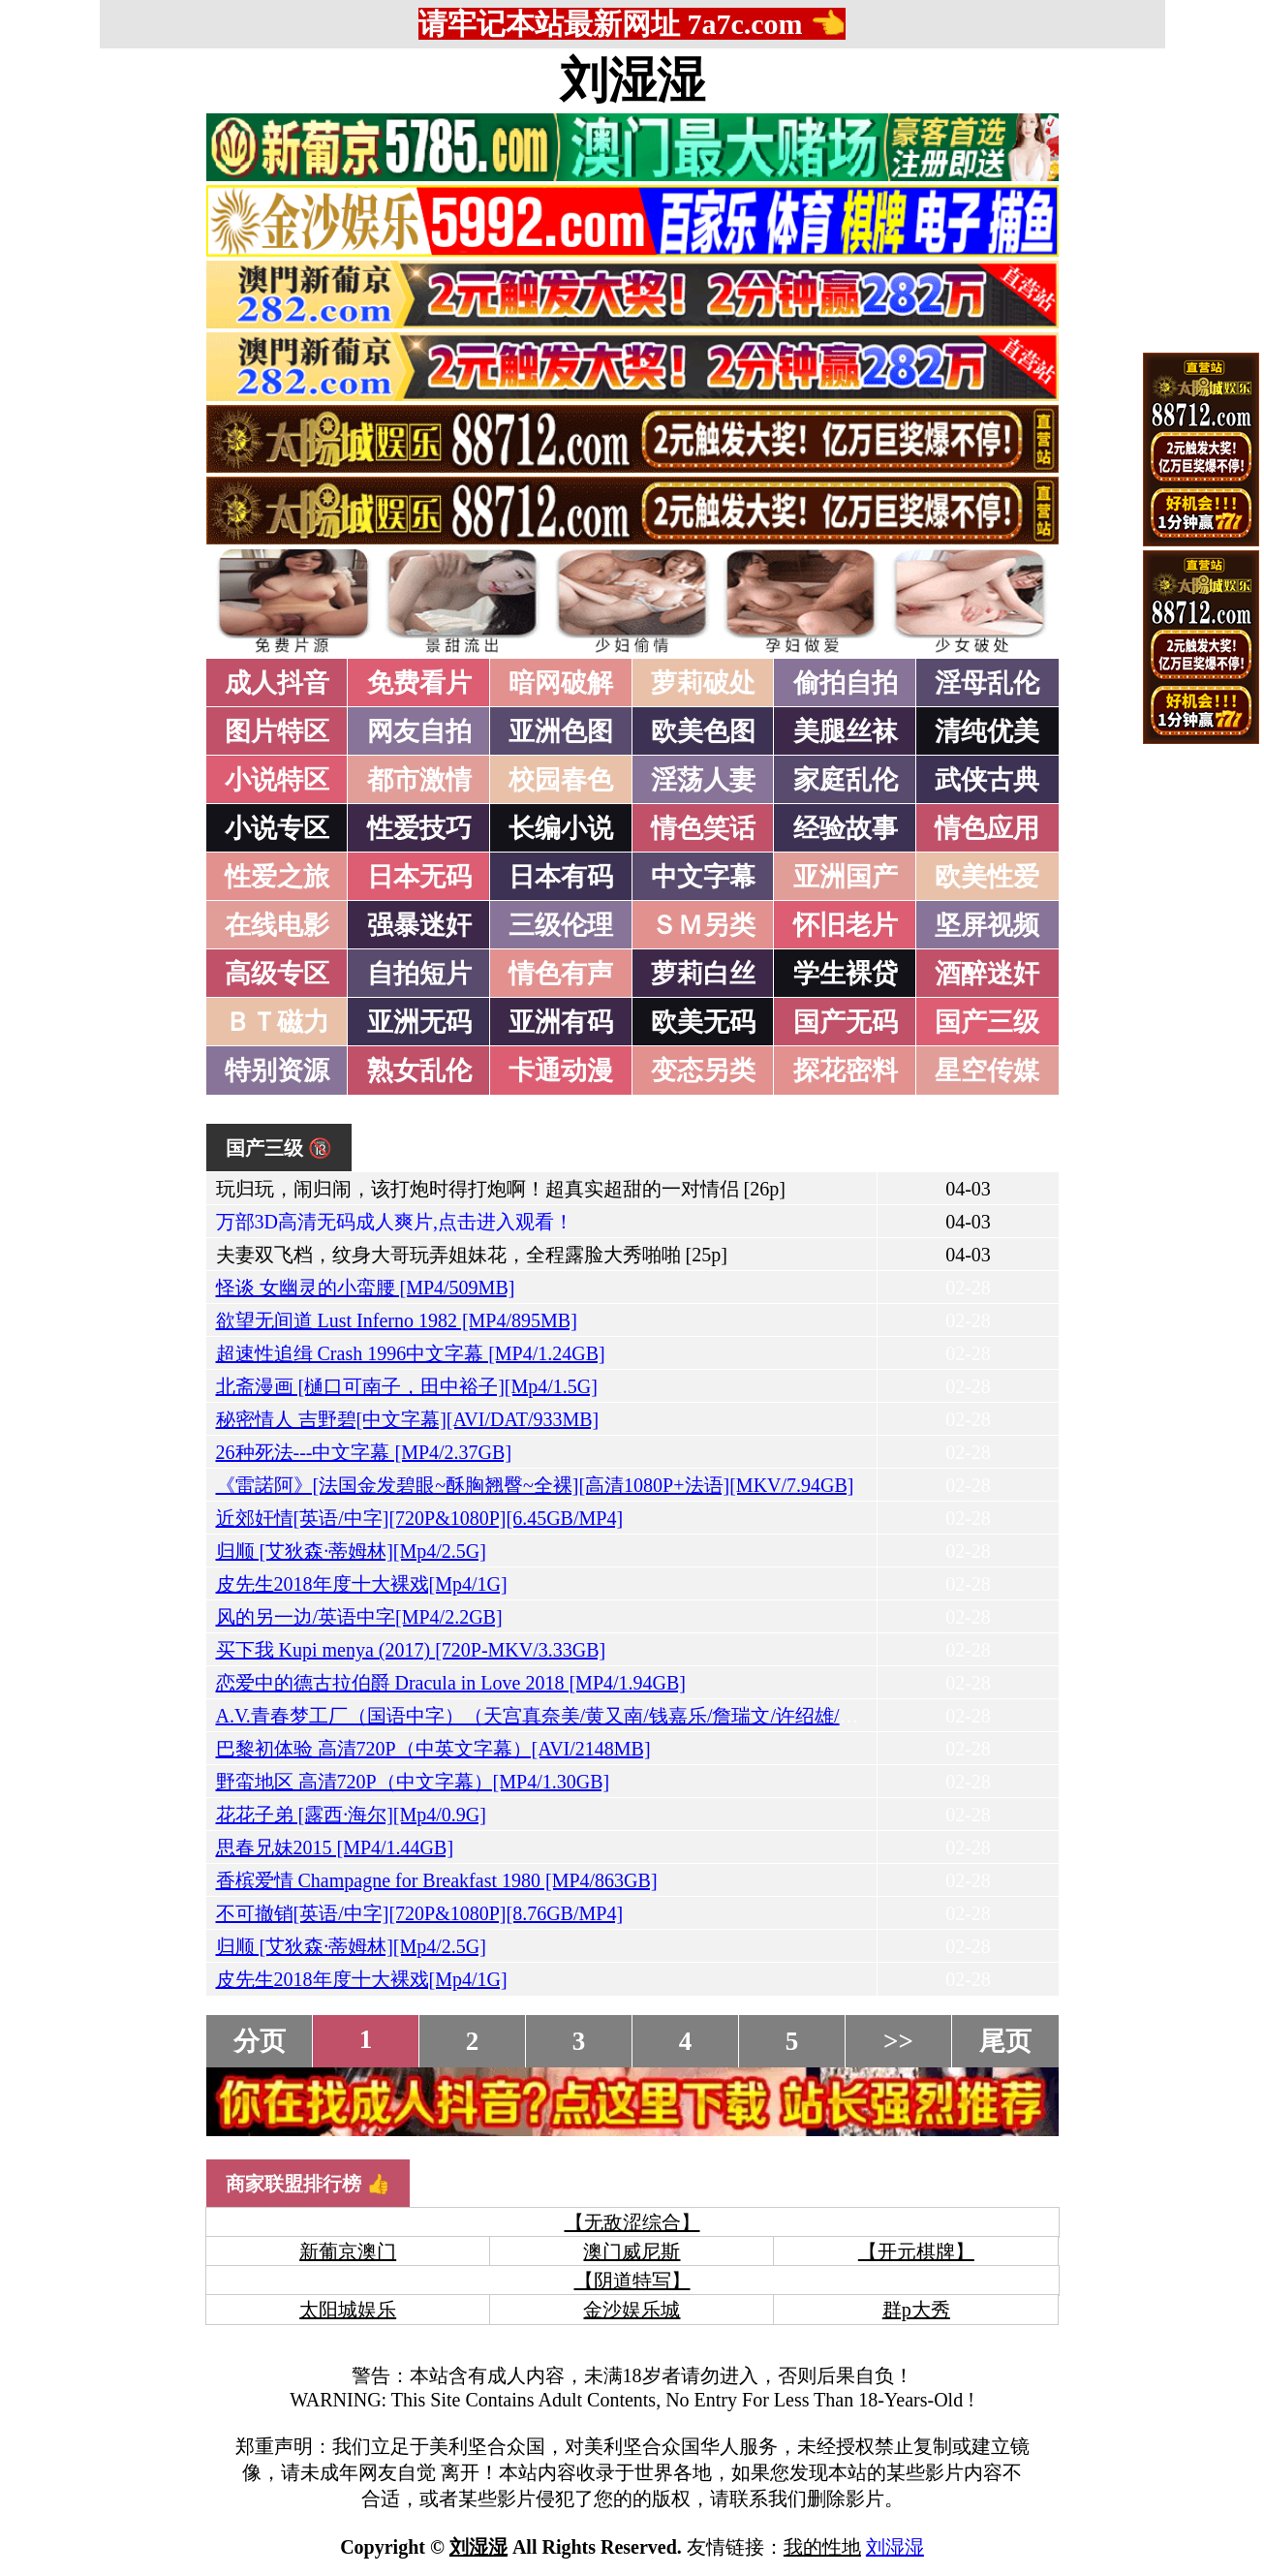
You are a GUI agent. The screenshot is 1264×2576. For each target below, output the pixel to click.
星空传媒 (987, 1070)
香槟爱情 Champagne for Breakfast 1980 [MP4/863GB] (437, 1880)
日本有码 (561, 876)
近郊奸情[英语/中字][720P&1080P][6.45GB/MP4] (420, 1518)
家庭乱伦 (845, 779)
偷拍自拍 (845, 683)
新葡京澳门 (347, 2251)
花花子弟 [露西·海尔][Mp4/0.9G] (351, 1814)
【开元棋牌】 (916, 2251)
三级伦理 (561, 925)
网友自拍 (419, 731)
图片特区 (277, 731)
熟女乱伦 (419, 1070)
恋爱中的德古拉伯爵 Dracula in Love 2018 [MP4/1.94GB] (451, 1682)
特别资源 (277, 1070)
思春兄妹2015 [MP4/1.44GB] (335, 1847)
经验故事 (845, 828)
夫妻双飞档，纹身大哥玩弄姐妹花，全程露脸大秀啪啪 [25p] (471, 1254)
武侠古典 (987, 779)
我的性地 (822, 2547)
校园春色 (561, 779)
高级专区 (277, 973)
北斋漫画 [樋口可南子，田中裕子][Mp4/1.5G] (407, 1386)
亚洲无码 (419, 1022)
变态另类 (703, 1070)
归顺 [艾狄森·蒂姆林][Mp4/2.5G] (351, 1551)
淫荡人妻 (703, 779)
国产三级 (987, 1022)
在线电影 (277, 925)
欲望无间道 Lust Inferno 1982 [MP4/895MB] (396, 1320)
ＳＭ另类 (703, 925)
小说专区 (277, 828)
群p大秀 (916, 2309)
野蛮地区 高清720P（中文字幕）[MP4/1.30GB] (413, 1781)
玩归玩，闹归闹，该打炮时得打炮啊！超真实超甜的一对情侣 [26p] (501, 1188)
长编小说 (561, 828)
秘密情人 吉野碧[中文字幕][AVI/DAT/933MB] (408, 1419)
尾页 (1005, 2041)
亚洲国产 (845, 876)
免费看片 (419, 683)
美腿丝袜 (845, 731)
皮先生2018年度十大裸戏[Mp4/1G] (362, 1584)
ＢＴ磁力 (277, 1022)
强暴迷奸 (419, 925)
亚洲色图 (561, 731)
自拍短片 (419, 973)
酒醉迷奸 (987, 973)
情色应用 (987, 828)
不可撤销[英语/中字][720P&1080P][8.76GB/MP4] (420, 1913)
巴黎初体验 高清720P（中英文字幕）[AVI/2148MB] (433, 1748)
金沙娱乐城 (631, 2309)
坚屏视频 (987, 925)
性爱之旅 (277, 876)
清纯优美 (987, 731)
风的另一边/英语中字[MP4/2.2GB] (359, 1617)
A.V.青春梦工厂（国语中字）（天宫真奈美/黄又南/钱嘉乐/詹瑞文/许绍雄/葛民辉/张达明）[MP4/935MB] (656, 1715)
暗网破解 (561, 683)
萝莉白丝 (703, 973)
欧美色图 (703, 731)
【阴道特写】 (632, 2280)
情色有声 (561, 973)
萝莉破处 (703, 683)
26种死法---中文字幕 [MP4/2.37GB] (364, 1452)
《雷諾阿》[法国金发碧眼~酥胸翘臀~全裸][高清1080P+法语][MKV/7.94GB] (535, 1485)
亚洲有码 (561, 1022)
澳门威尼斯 (631, 2251)
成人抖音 (277, 683)
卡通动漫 (561, 1070)
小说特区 (277, 779)
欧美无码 (703, 1022)
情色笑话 (703, 828)
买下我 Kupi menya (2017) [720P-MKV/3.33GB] (411, 1649)
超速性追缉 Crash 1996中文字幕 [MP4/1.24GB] (410, 1353)
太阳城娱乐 (347, 2309)
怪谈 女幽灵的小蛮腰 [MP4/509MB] (365, 1287)
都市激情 (419, 779)
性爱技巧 (419, 828)
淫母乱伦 (987, 683)
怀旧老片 (845, 925)
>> (898, 2041)
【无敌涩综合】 (632, 2222)
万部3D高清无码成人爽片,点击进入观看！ (394, 1221)
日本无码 (419, 876)
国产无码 (845, 1022)
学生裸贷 (845, 973)
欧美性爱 (987, 876)
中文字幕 (703, 876)
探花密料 (845, 1070)
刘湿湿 (632, 80)
